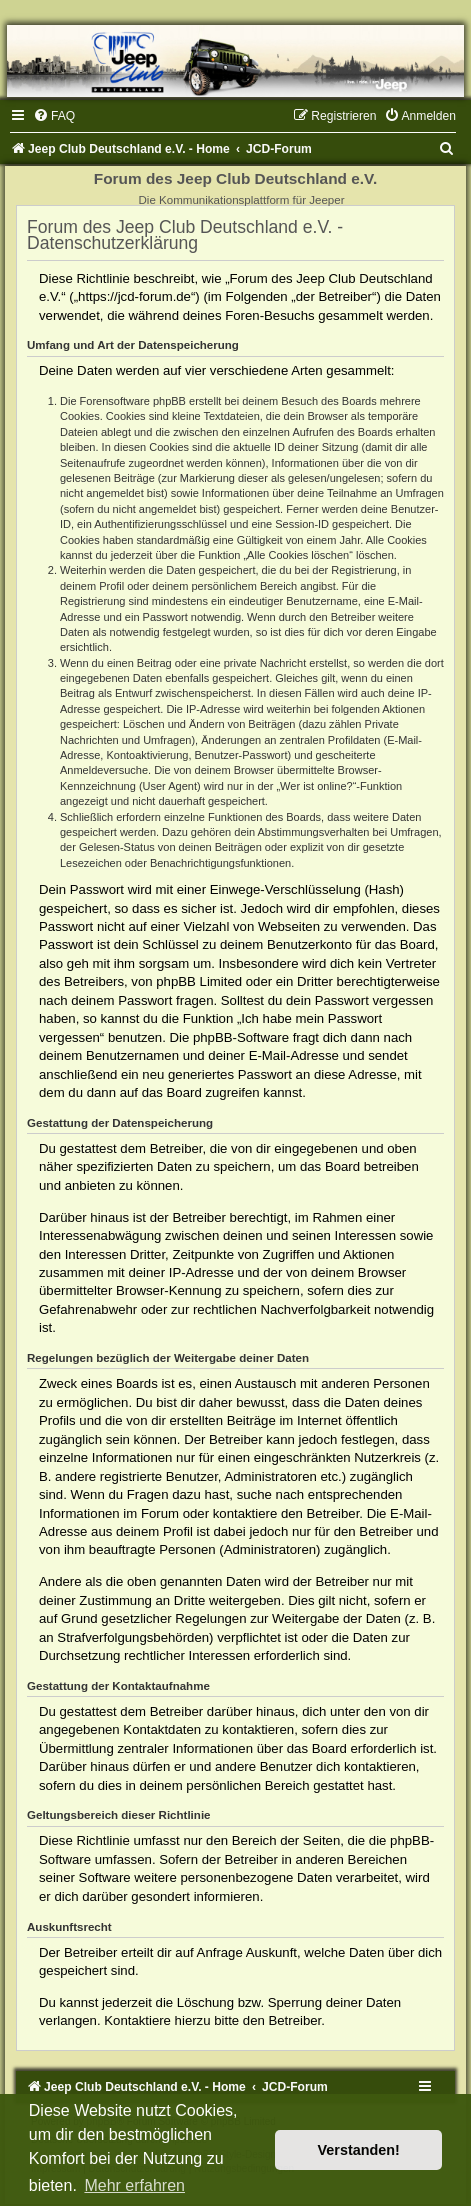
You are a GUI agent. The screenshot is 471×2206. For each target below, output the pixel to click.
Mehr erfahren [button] (134, 2185)
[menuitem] (54, 116)
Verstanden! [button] (359, 2150)
